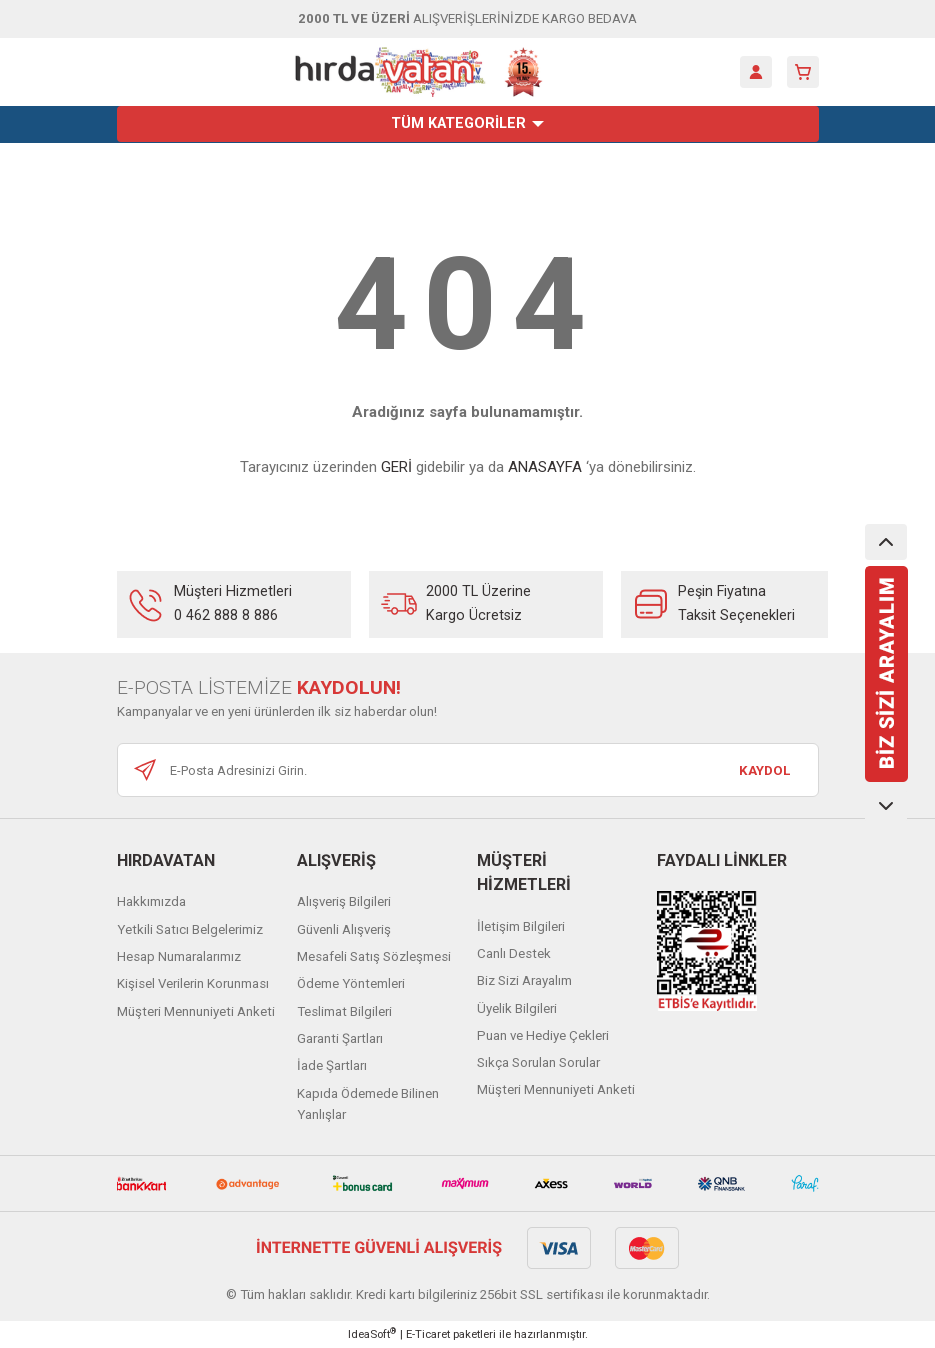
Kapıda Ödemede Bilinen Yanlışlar (368, 1104)
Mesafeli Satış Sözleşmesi (374, 956)
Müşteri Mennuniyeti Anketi (196, 1011)
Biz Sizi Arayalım (524, 980)
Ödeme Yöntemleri (351, 983)
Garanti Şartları (340, 1038)
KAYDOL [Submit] (764, 770)
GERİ (396, 467)
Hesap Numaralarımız (179, 956)
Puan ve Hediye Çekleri (543, 1035)
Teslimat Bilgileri (344, 1011)
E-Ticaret (428, 1334)
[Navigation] (468, 124)
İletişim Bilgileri (521, 926)
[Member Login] (756, 72)
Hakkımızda (151, 901)
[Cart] (803, 72)
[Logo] (419, 72)
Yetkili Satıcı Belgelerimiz (190, 929)
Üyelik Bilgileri (517, 1008)
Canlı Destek (514, 953)
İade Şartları (332, 1065)
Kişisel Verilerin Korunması (193, 983)
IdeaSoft (372, 1333)
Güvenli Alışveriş (344, 929)
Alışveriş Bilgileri (344, 901)
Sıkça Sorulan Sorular (538, 1062)
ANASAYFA (545, 467)
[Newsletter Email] (468, 770)
